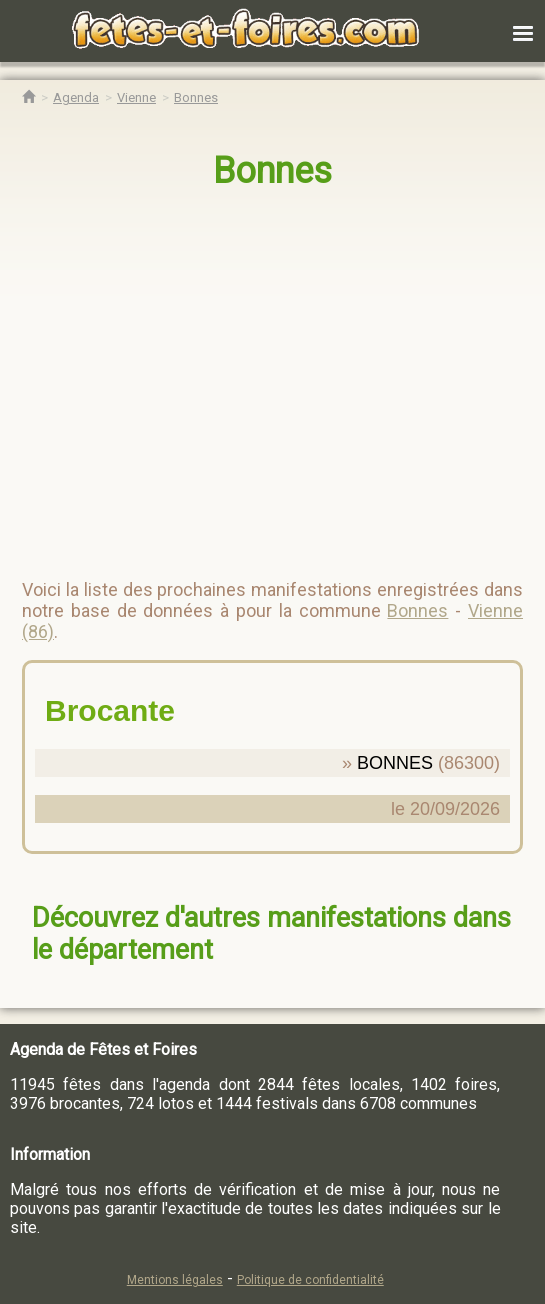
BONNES (395, 763)
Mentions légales (175, 1280)
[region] (252, 376)
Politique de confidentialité (310, 1280)
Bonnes (272, 171)
